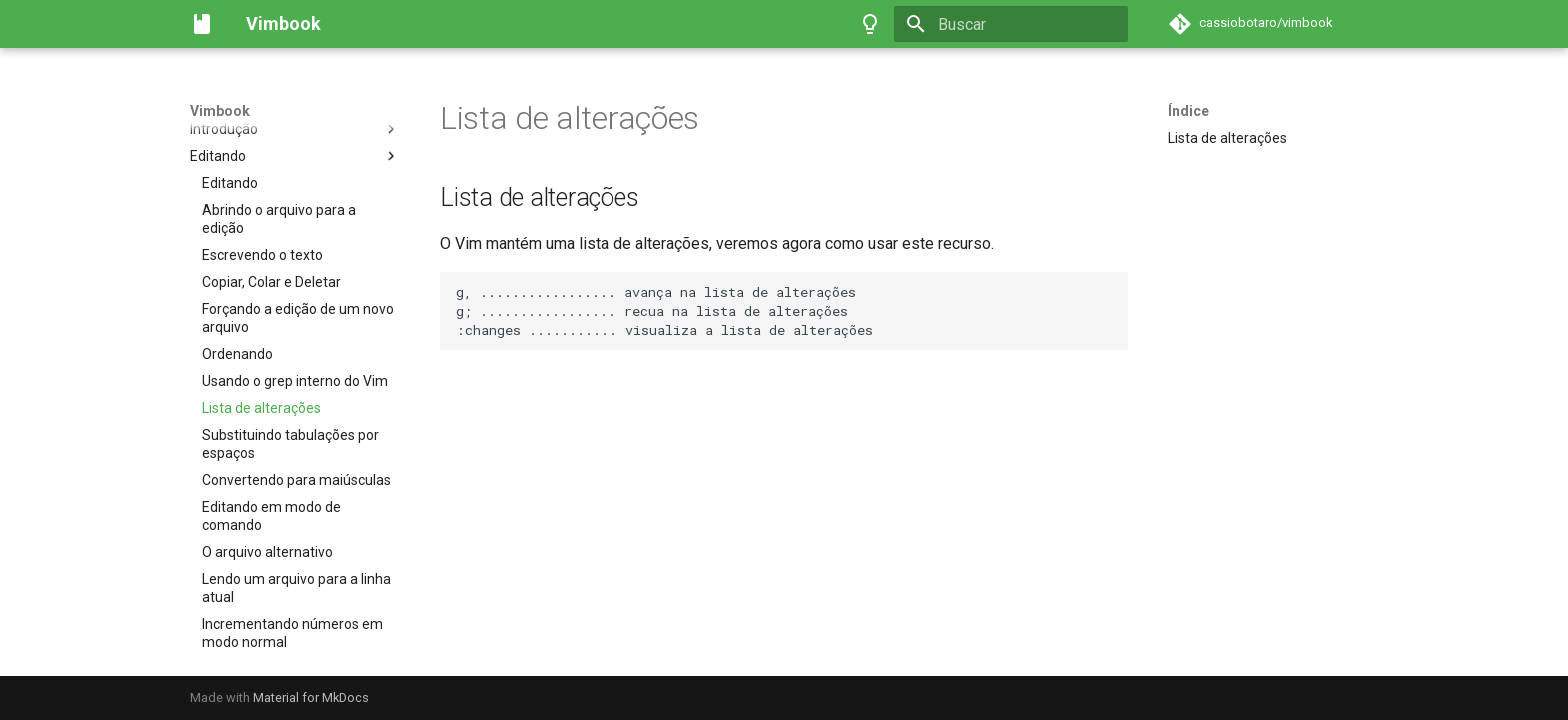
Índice (1188, 111)
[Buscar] (1011, 24)
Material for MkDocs (311, 697)
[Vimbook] (202, 24)
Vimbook (220, 111)
